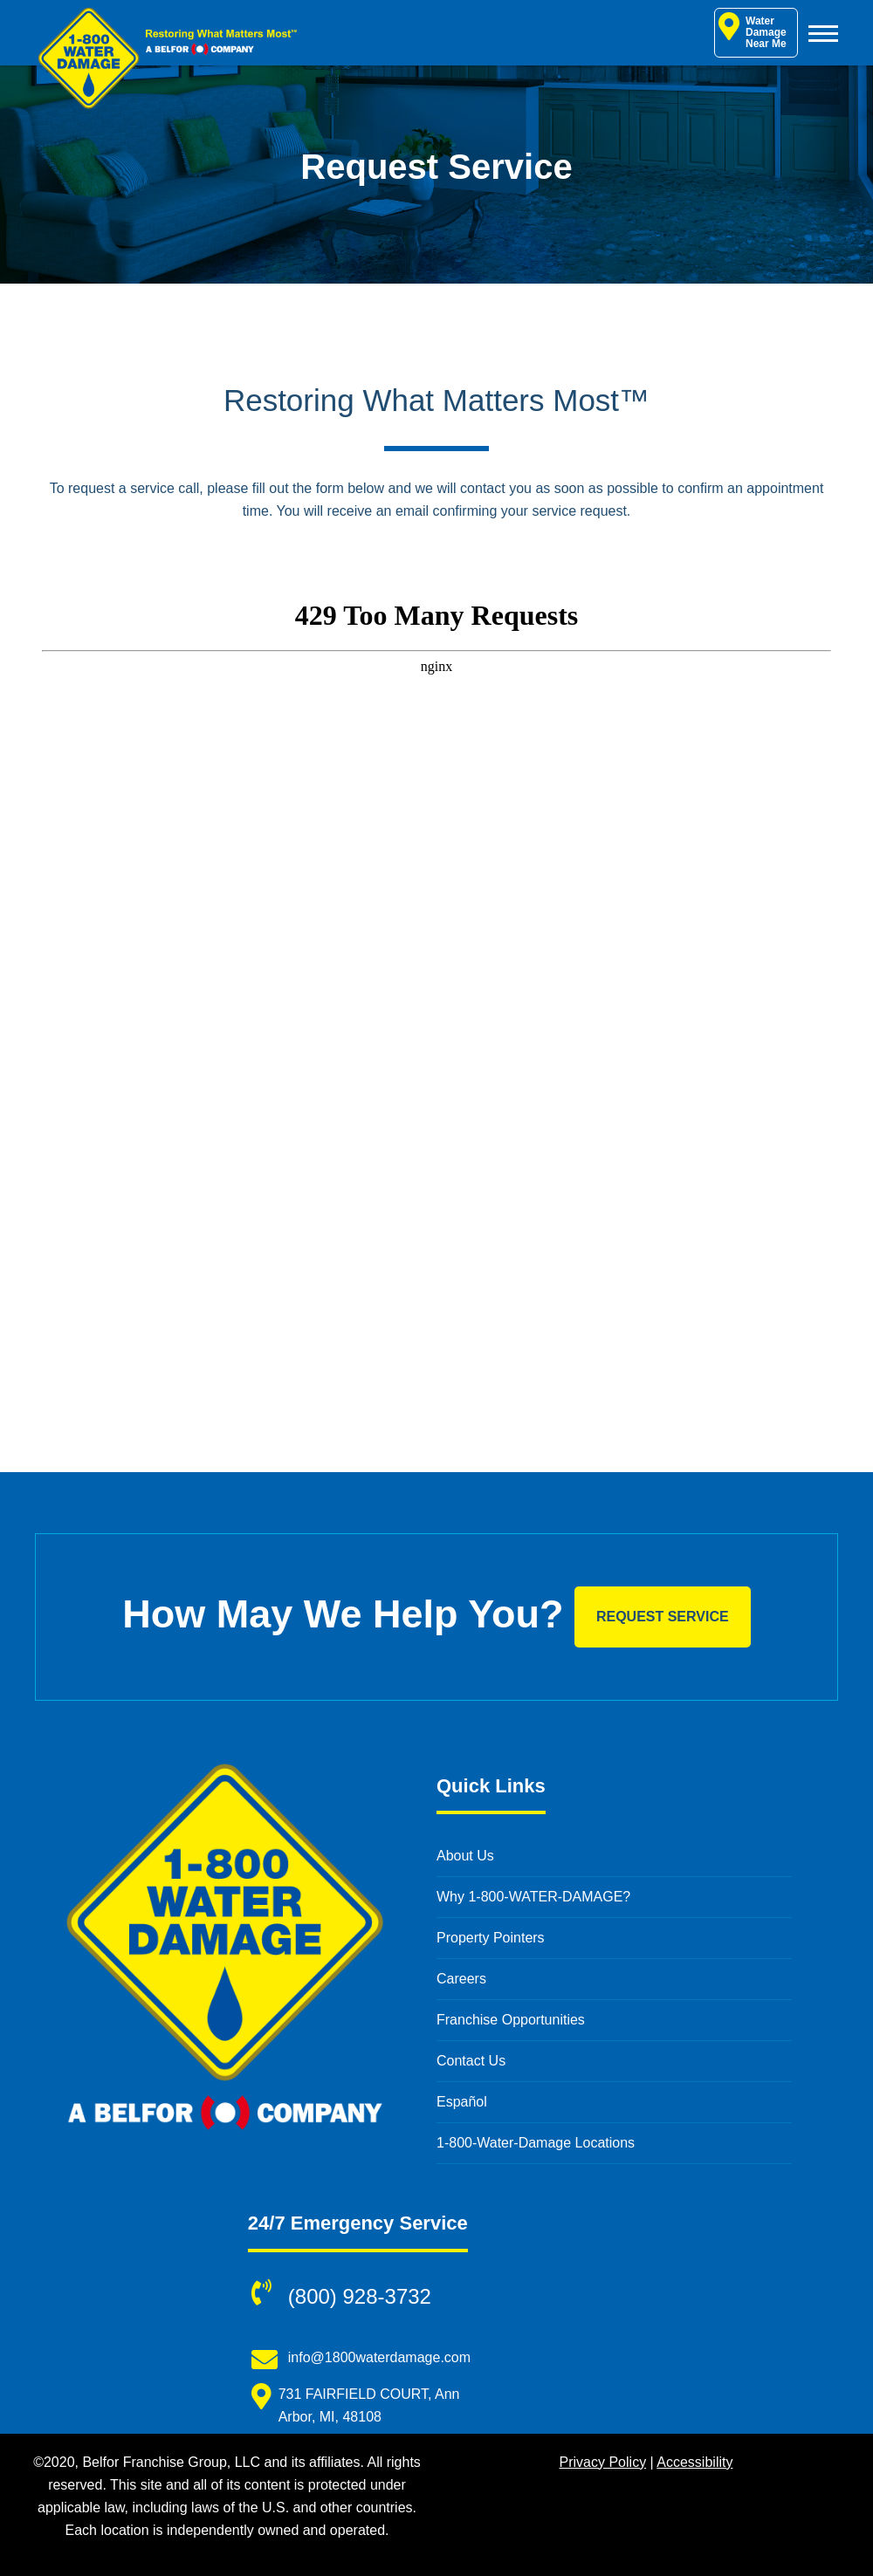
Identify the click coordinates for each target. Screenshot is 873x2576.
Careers (461, 1978)
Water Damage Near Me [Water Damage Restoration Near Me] (752, 31)
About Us (465, 1855)
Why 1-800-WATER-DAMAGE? (533, 1896)
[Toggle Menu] (823, 33)
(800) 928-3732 (359, 2296)
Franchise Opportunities (510, 2019)
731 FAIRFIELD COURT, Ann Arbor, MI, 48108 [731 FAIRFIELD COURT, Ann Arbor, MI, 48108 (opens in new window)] (369, 2405)
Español (461, 2101)
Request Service (662, 1616)
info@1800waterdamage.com (379, 2357)
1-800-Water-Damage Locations (535, 2142)
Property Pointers (490, 1937)
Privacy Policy (603, 2462)
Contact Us (470, 2060)
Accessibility (694, 2462)
